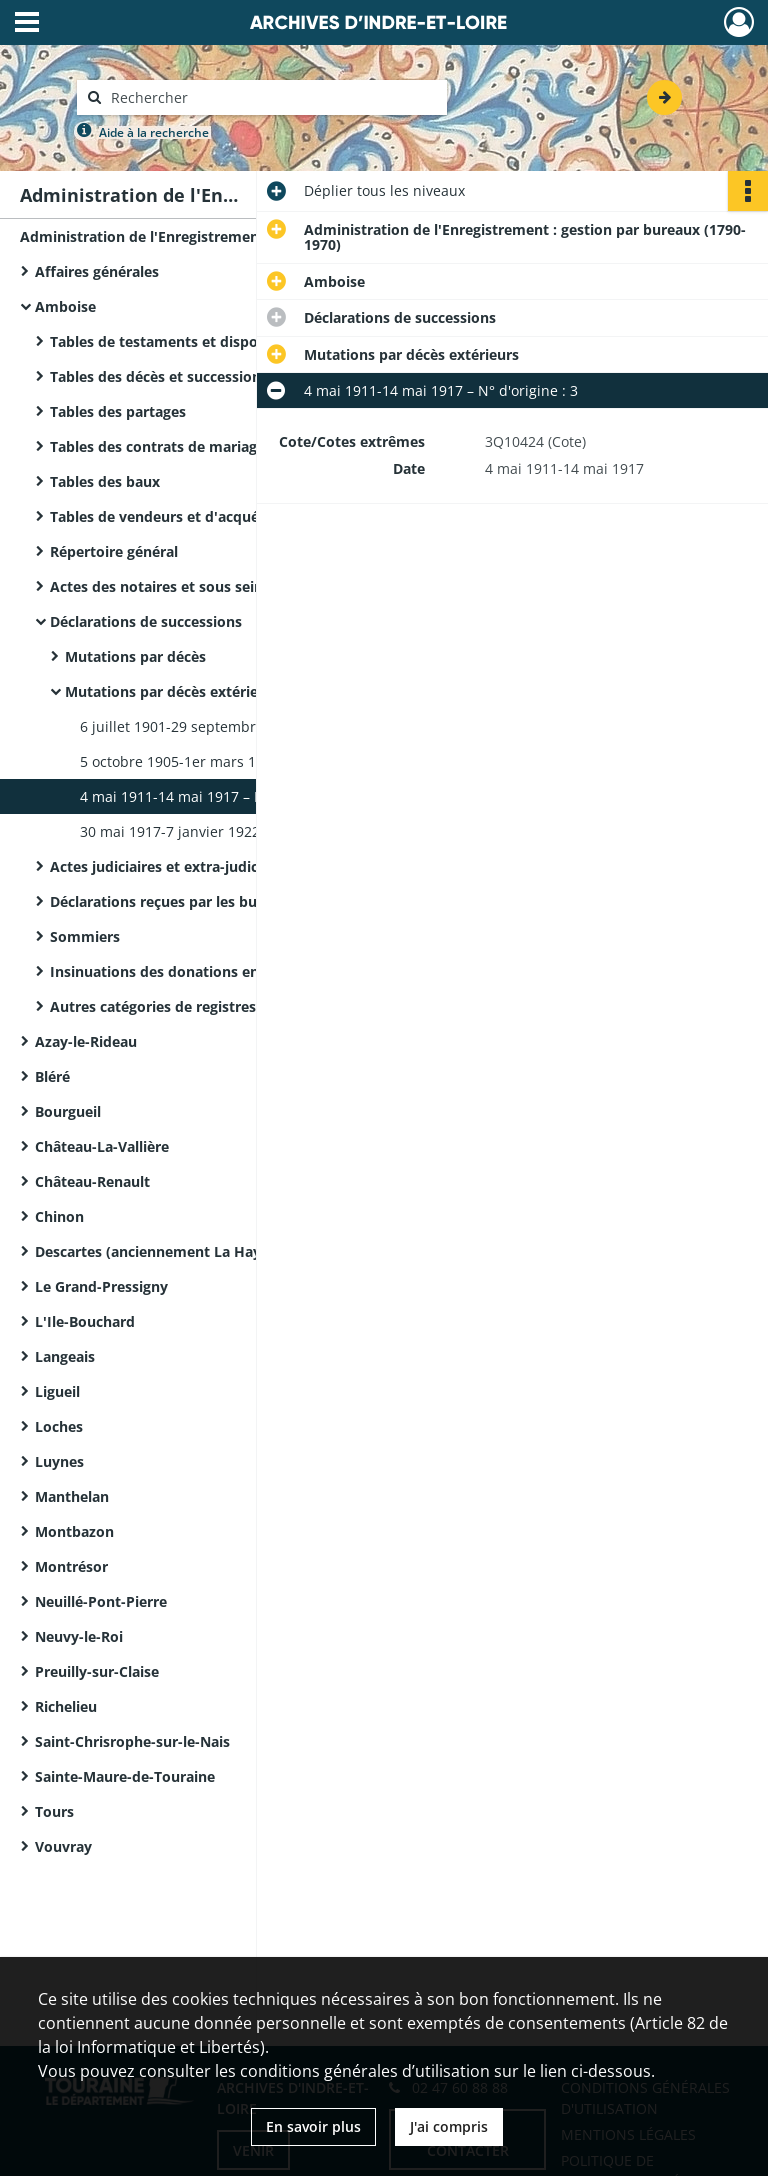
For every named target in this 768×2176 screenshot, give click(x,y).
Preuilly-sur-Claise (97, 1671)
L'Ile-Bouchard (85, 1321)
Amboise (65, 306)
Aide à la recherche (154, 132)
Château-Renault (92, 1181)
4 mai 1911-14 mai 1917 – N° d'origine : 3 (217, 796)
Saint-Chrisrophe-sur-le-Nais (132, 1741)
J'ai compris (449, 2126)
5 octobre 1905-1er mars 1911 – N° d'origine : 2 (237, 761)
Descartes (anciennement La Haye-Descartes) (190, 1251)
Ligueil (57, 1391)
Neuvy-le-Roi (79, 1636)
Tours (54, 1811)
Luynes (59, 1461)
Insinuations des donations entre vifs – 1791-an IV (222, 971)
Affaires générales (97, 271)
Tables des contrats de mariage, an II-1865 (195, 446)
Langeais (65, 1356)
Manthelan (72, 1496)
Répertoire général (114, 551)
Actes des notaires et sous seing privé (180, 586)
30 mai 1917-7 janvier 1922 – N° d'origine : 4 (227, 831)
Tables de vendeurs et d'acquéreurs (172, 516)
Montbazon (74, 1531)
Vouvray (63, 1846)
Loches (59, 1426)
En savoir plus (313, 2126)
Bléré (52, 1076)
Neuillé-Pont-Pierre (101, 1601)
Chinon (59, 1216)
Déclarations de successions (146, 621)
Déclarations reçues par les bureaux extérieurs (210, 901)
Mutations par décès (135, 656)
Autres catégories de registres (153, 1006)
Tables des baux (105, 481)
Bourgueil (68, 1111)
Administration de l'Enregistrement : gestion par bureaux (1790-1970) (220, 236)
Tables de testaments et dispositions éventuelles (218, 341)
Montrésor (71, 1566)
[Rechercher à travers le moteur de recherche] (272, 97)
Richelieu (66, 1706)
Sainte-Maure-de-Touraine (125, 1776)
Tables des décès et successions (159, 376)
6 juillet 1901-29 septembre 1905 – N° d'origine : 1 (247, 726)
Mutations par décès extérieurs (172, 691)
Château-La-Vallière (102, 1146)
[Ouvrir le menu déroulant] (27, 24)
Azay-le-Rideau (86, 1041)
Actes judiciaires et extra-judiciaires (172, 866)
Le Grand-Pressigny (101, 1286)
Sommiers (85, 936)
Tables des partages (118, 411)
